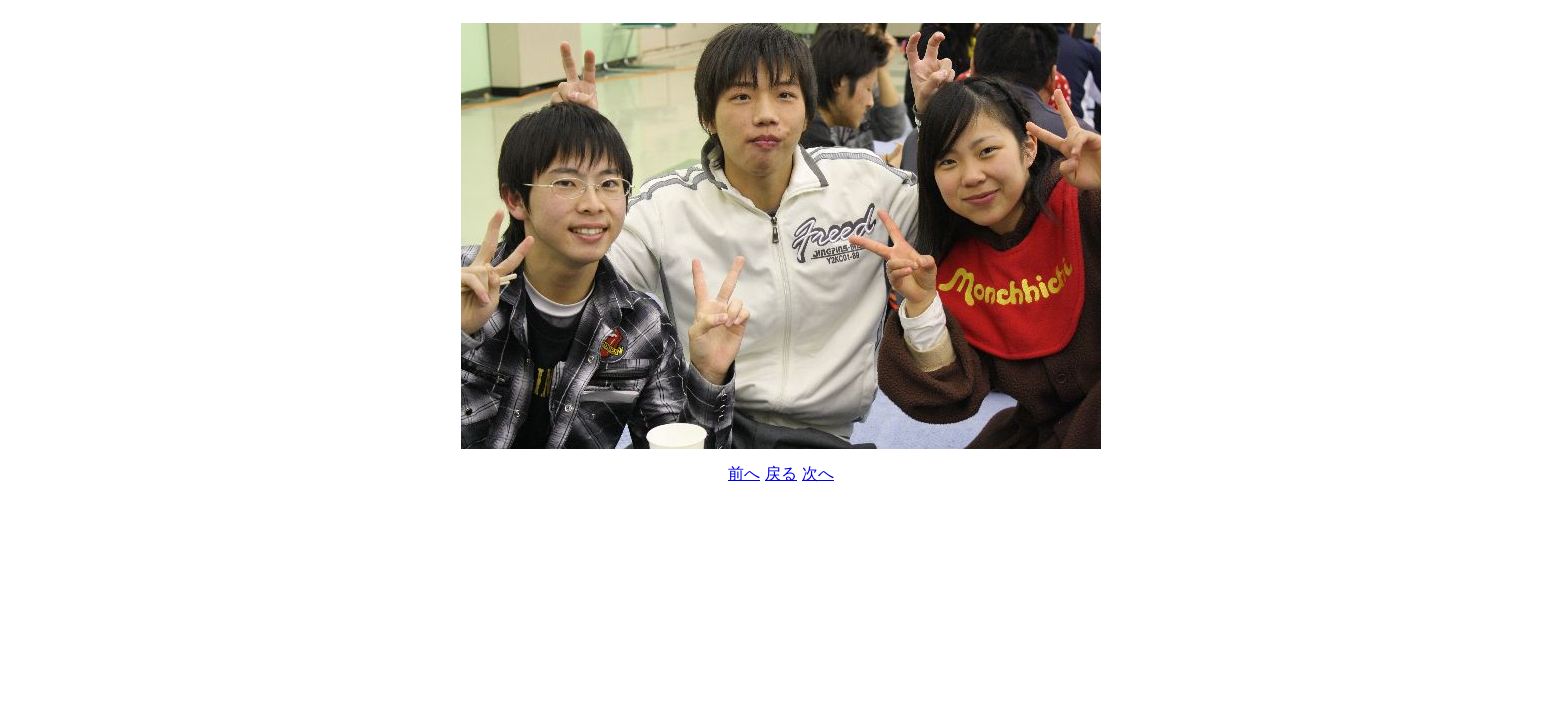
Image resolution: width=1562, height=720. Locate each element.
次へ (818, 473)
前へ (744, 473)
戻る (781, 473)
